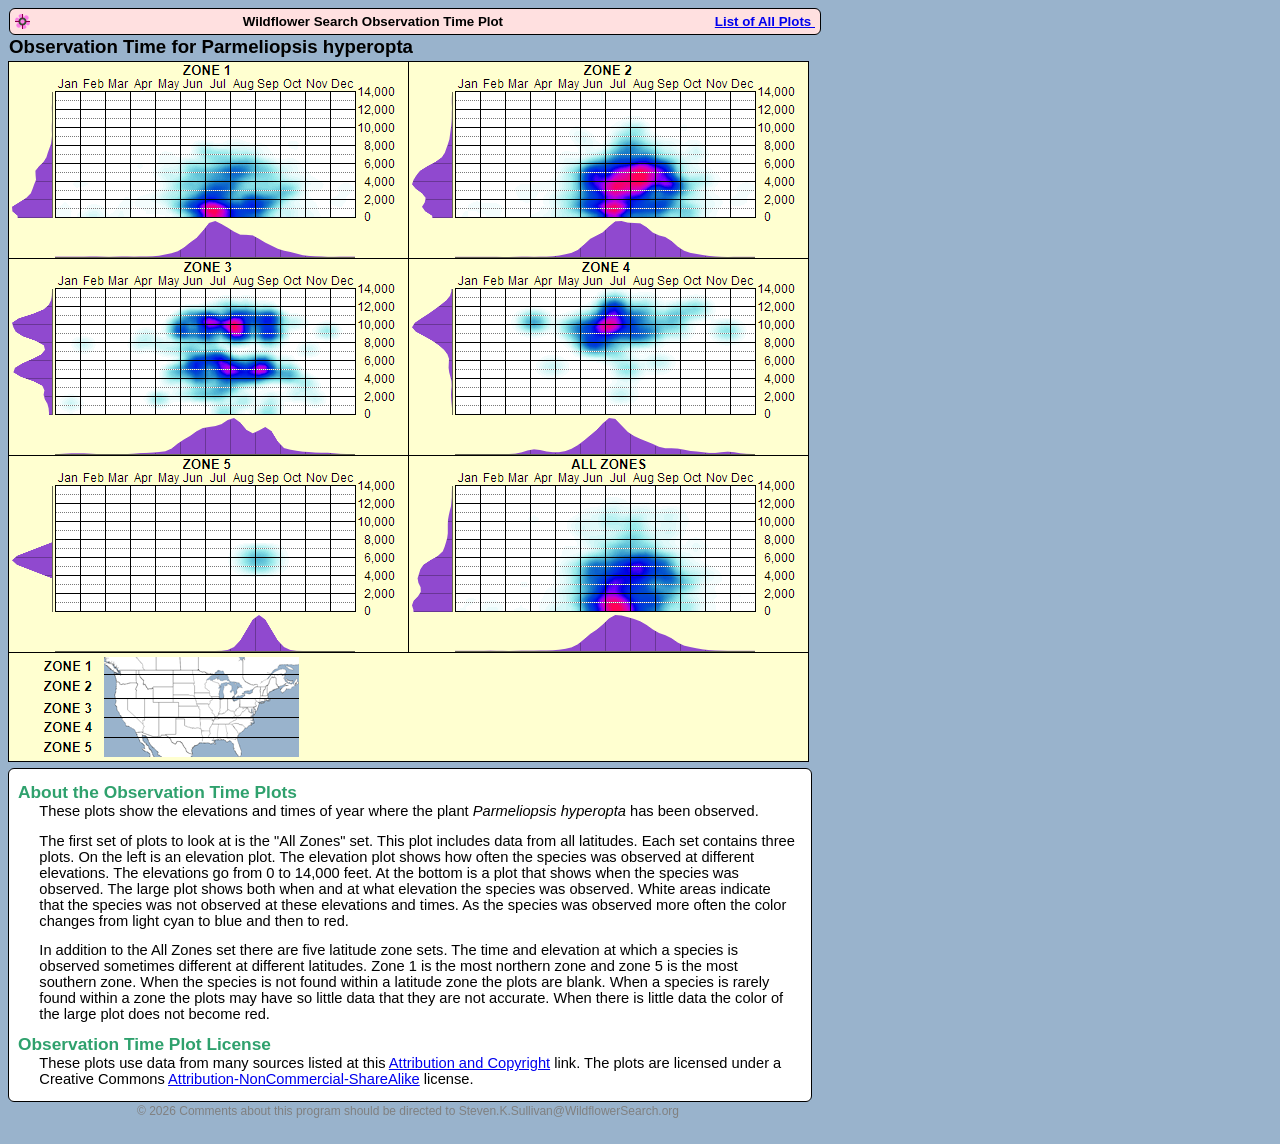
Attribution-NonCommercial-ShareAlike (294, 1079)
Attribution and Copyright (469, 1063)
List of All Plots (765, 21)
